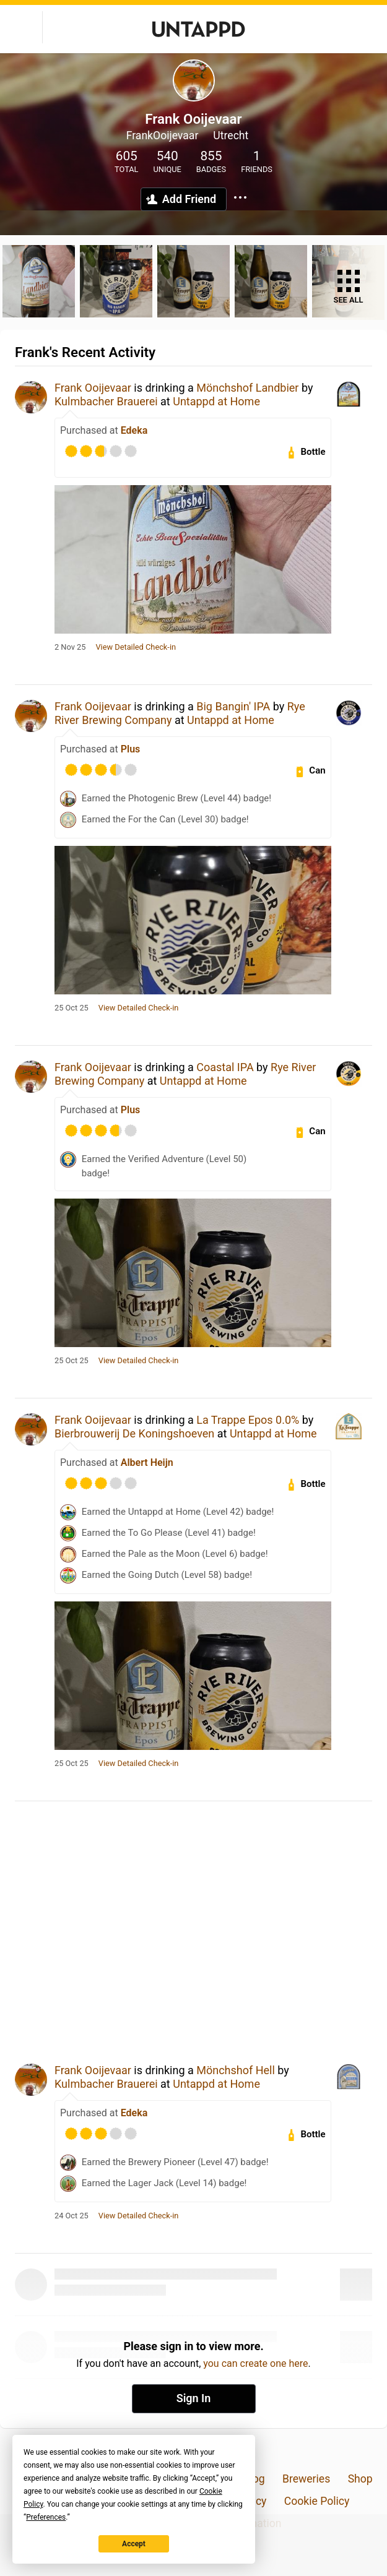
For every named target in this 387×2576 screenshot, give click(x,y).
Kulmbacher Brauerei (106, 401)
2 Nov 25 (69, 647)
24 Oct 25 (71, 2216)
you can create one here (255, 2363)
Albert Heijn (147, 1462)
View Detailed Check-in (135, 647)
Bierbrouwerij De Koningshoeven (134, 1433)
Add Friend (189, 198)
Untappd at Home (216, 401)
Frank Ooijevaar (92, 387)
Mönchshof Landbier (247, 387)
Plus (131, 749)
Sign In (193, 2398)
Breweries (306, 2479)
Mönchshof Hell (235, 2070)
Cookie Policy (317, 2501)
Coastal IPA (224, 1067)
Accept (134, 2543)
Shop (360, 2479)
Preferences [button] (46, 2517)
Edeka (134, 430)
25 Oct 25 (71, 1008)
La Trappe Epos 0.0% (247, 1419)
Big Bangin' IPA (233, 706)
